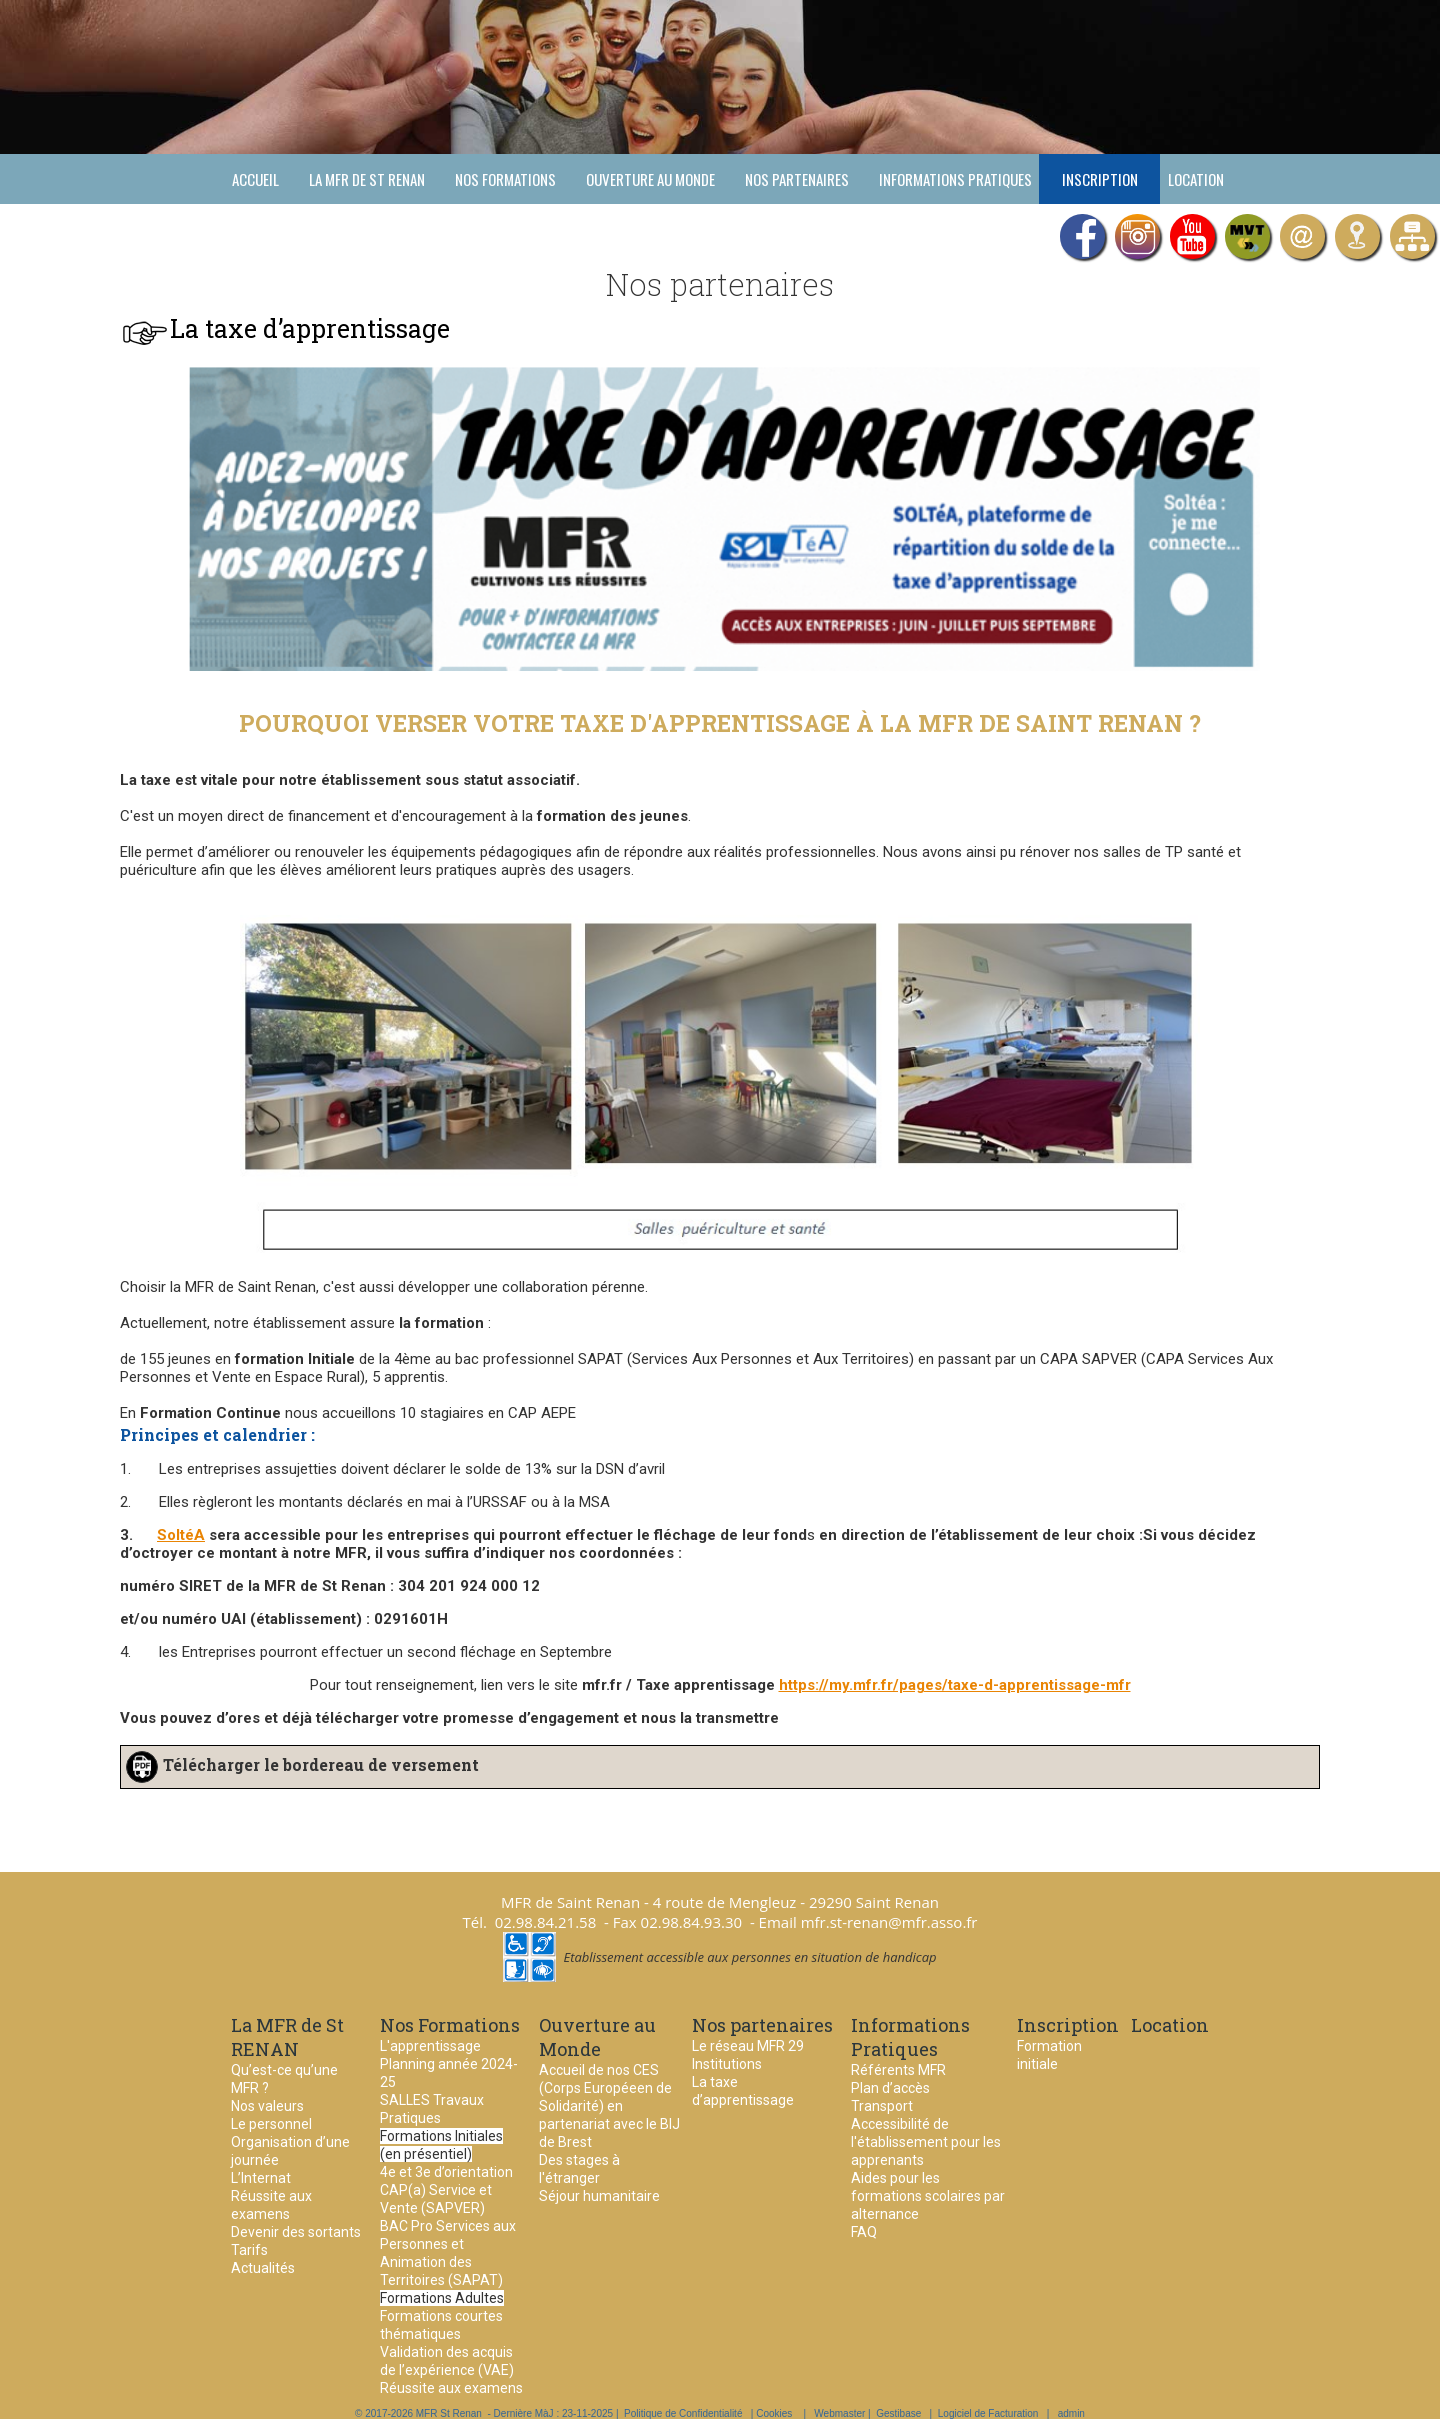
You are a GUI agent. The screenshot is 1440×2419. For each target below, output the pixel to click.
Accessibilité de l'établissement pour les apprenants (926, 2142)
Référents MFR (898, 2070)
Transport (882, 2106)
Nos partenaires (797, 179)
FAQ (864, 2232)
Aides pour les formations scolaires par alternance (928, 2196)
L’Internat (261, 2178)
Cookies (774, 2413)
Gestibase (898, 2413)
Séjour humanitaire (599, 2196)
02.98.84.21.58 (546, 1922)
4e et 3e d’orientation (446, 2172)
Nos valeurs (267, 2106)
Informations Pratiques (955, 179)
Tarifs (249, 2250)
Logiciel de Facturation (988, 2413)
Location (1196, 179)
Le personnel (271, 2124)
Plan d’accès (890, 2088)
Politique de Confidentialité (683, 2413)
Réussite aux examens (451, 2388)
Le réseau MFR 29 (748, 2046)
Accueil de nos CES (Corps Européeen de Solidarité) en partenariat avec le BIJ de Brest (609, 2106)
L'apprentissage (430, 2046)
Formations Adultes (442, 2298)
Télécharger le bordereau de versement (321, 1764)
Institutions (727, 2064)
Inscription (1100, 179)
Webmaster (839, 2413)
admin (1071, 2413)
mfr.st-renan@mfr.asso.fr (889, 1922)
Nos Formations (505, 179)
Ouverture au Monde (650, 179)
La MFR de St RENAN (367, 179)
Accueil (255, 179)
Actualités (263, 2268)
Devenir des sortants (296, 2232)
